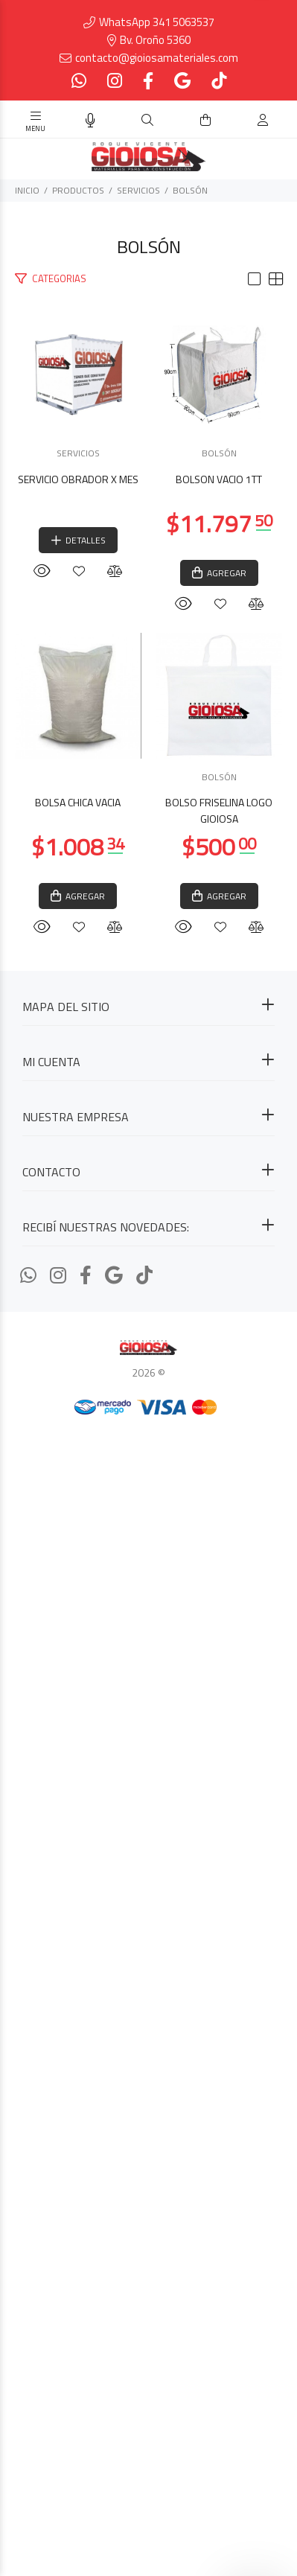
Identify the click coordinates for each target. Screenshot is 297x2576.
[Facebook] (148, 81)
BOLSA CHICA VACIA (148, 1516)
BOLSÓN (190, 190)
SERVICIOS (138, 190)
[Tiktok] (217, 81)
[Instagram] (114, 81)
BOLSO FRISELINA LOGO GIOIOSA (149, 1981)
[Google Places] (182, 81)
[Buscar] (147, 120)
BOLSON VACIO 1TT (149, 1051)
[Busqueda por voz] (90, 120)
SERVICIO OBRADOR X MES (149, 620)
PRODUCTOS (78, 190)
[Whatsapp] (80, 81)
